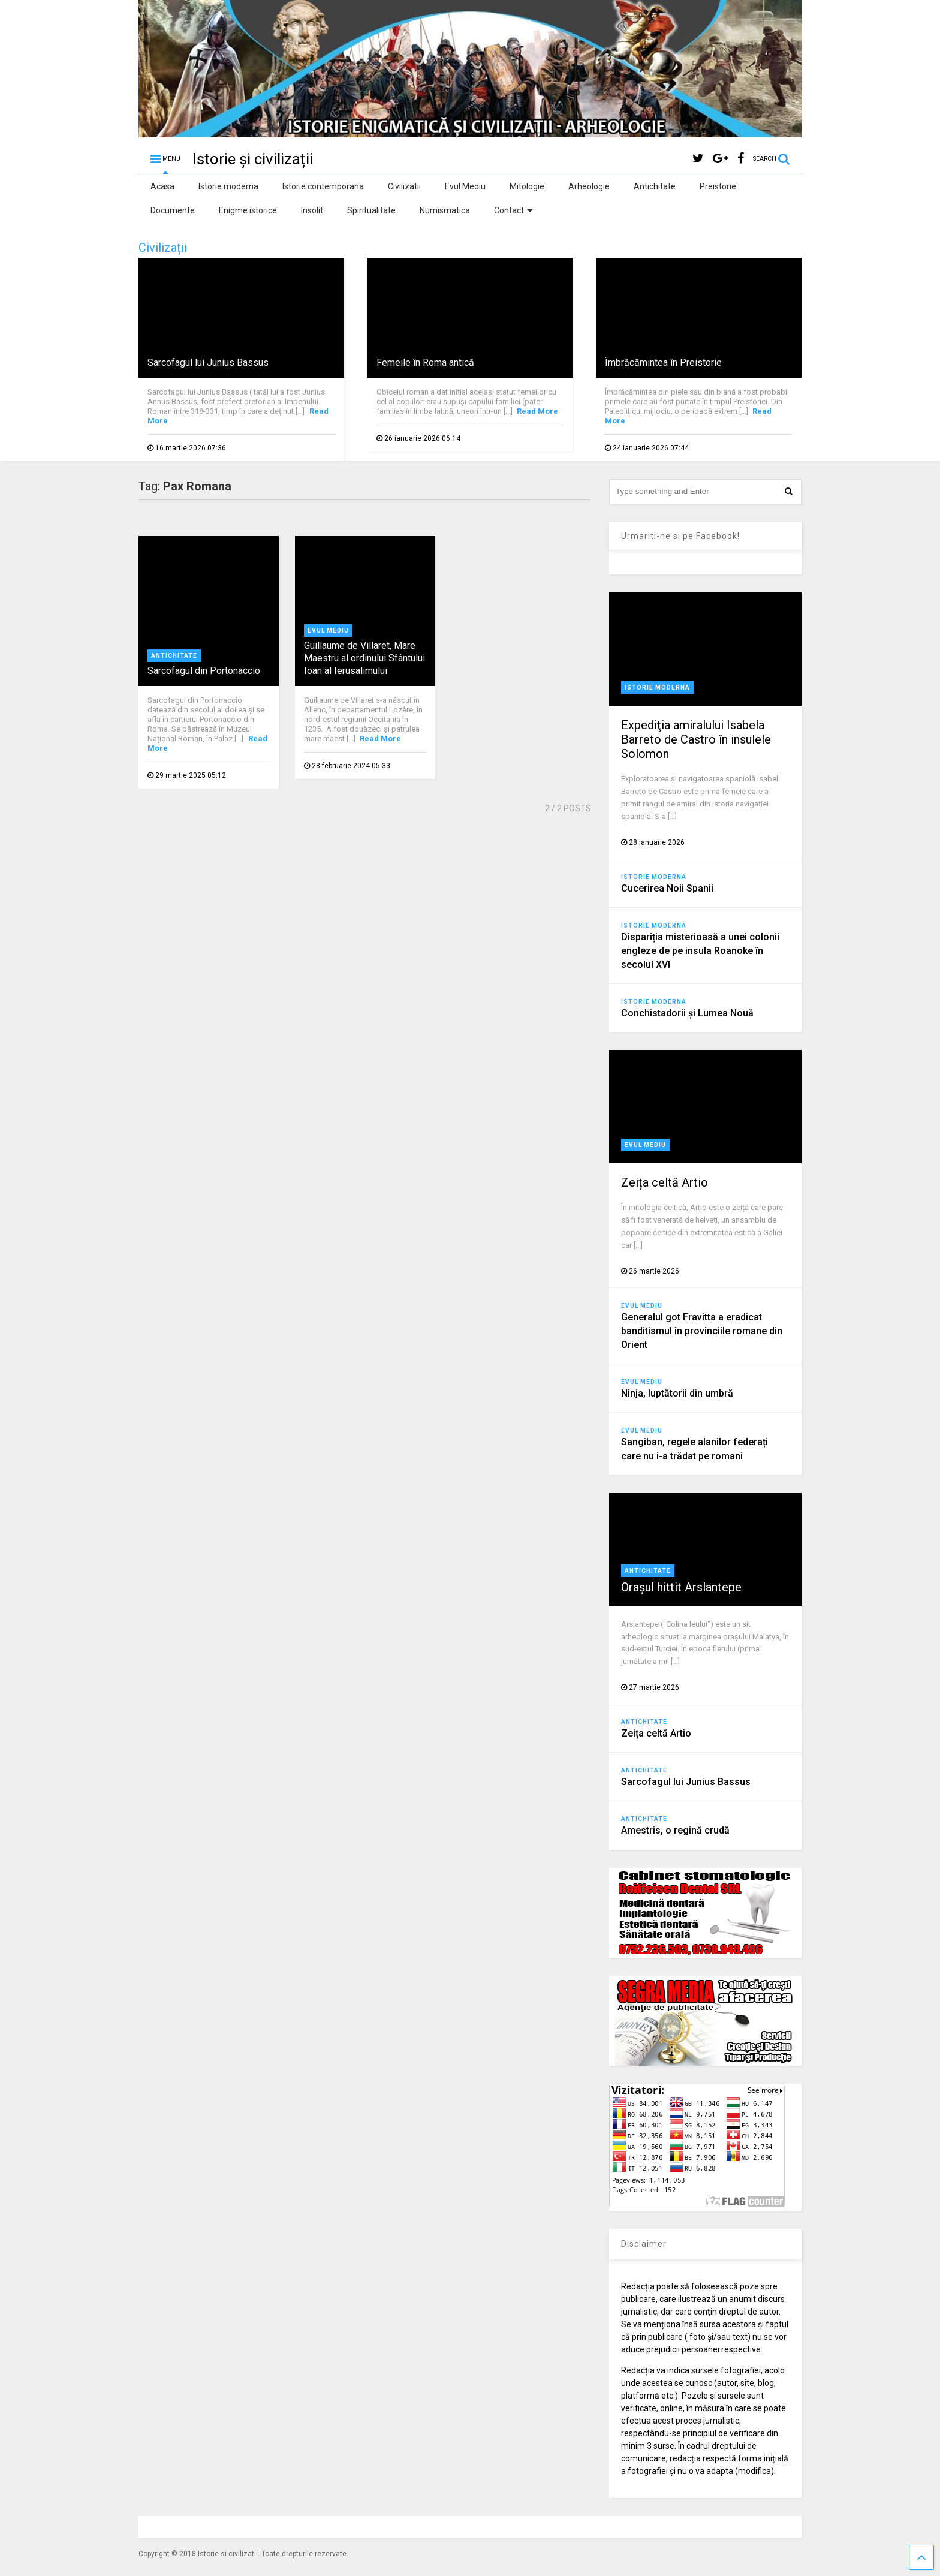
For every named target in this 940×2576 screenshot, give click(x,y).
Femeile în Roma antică (425, 362)
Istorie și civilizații (252, 159)
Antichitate (655, 186)
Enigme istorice (248, 210)
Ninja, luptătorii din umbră (677, 1393)
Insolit (312, 210)
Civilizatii (404, 186)
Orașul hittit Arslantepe (681, 1587)
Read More (537, 411)
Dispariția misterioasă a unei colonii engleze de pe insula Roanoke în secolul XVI (700, 950)
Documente (172, 210)
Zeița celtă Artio (664, 1182)
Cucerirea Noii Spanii (667, 888)
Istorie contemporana (323, 186)
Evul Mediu (465, 186)
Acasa (162, 186)
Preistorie (718, 186)
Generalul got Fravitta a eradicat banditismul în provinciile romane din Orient (701, 1330)
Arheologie (589, 186)
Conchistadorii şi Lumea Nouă (687, 1013)
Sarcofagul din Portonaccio (203, 670)
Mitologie (527, 186)
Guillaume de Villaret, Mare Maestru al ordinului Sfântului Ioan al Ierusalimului (364, 658)
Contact (513, 210)
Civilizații (162, 247)
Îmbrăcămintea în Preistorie (663, 362)
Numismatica (445, 210)
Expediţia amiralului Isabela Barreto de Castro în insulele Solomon (696, 739)
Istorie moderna (228, 186)
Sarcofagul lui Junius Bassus (208, 362)
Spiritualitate (371, 210)
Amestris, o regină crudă (675, 1830)
